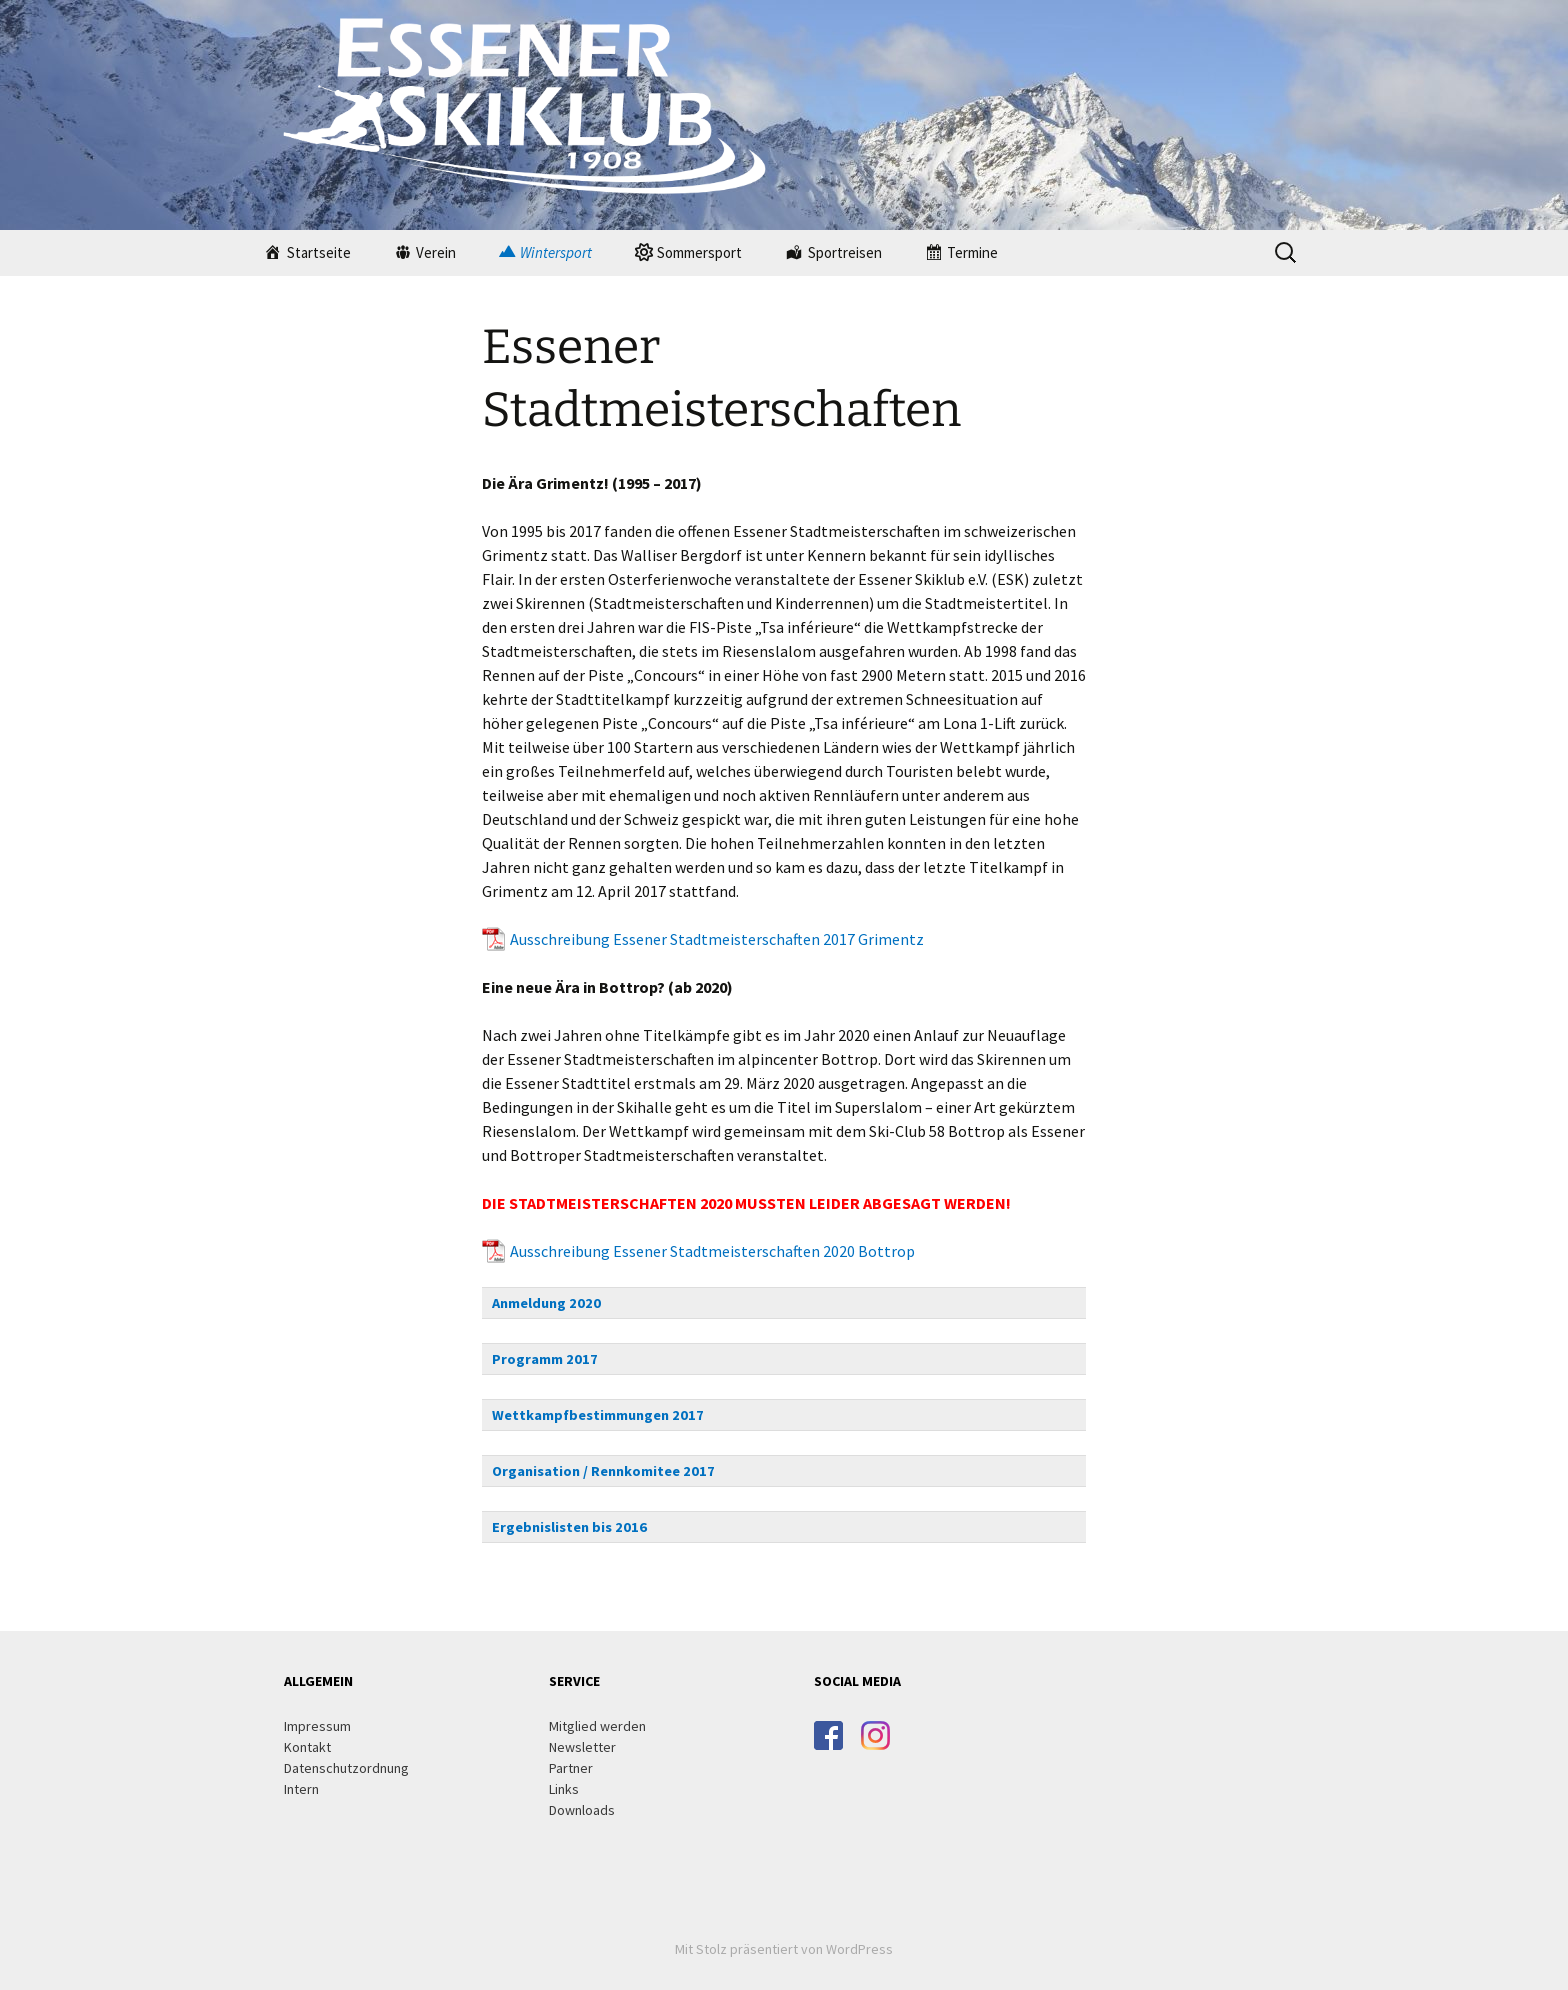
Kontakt (307, 1747)
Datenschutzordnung (346, 1768)
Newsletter (582, 1747)
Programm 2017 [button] (545, 1359)
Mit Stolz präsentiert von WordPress (784, 1949)
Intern (301, 1789)
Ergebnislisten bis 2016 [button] (569, 1527)
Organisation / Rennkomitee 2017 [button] (603, 1471)
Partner (571, 1768)
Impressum (317, 1726)
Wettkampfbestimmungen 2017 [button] (598, 1415)
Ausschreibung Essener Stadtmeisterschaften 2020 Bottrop (712, 1251)
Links (564, 1789)
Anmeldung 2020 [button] (546, 1303)
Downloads (582, 1810)
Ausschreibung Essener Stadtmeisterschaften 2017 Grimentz (717, 939)
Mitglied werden (597, 1726)
